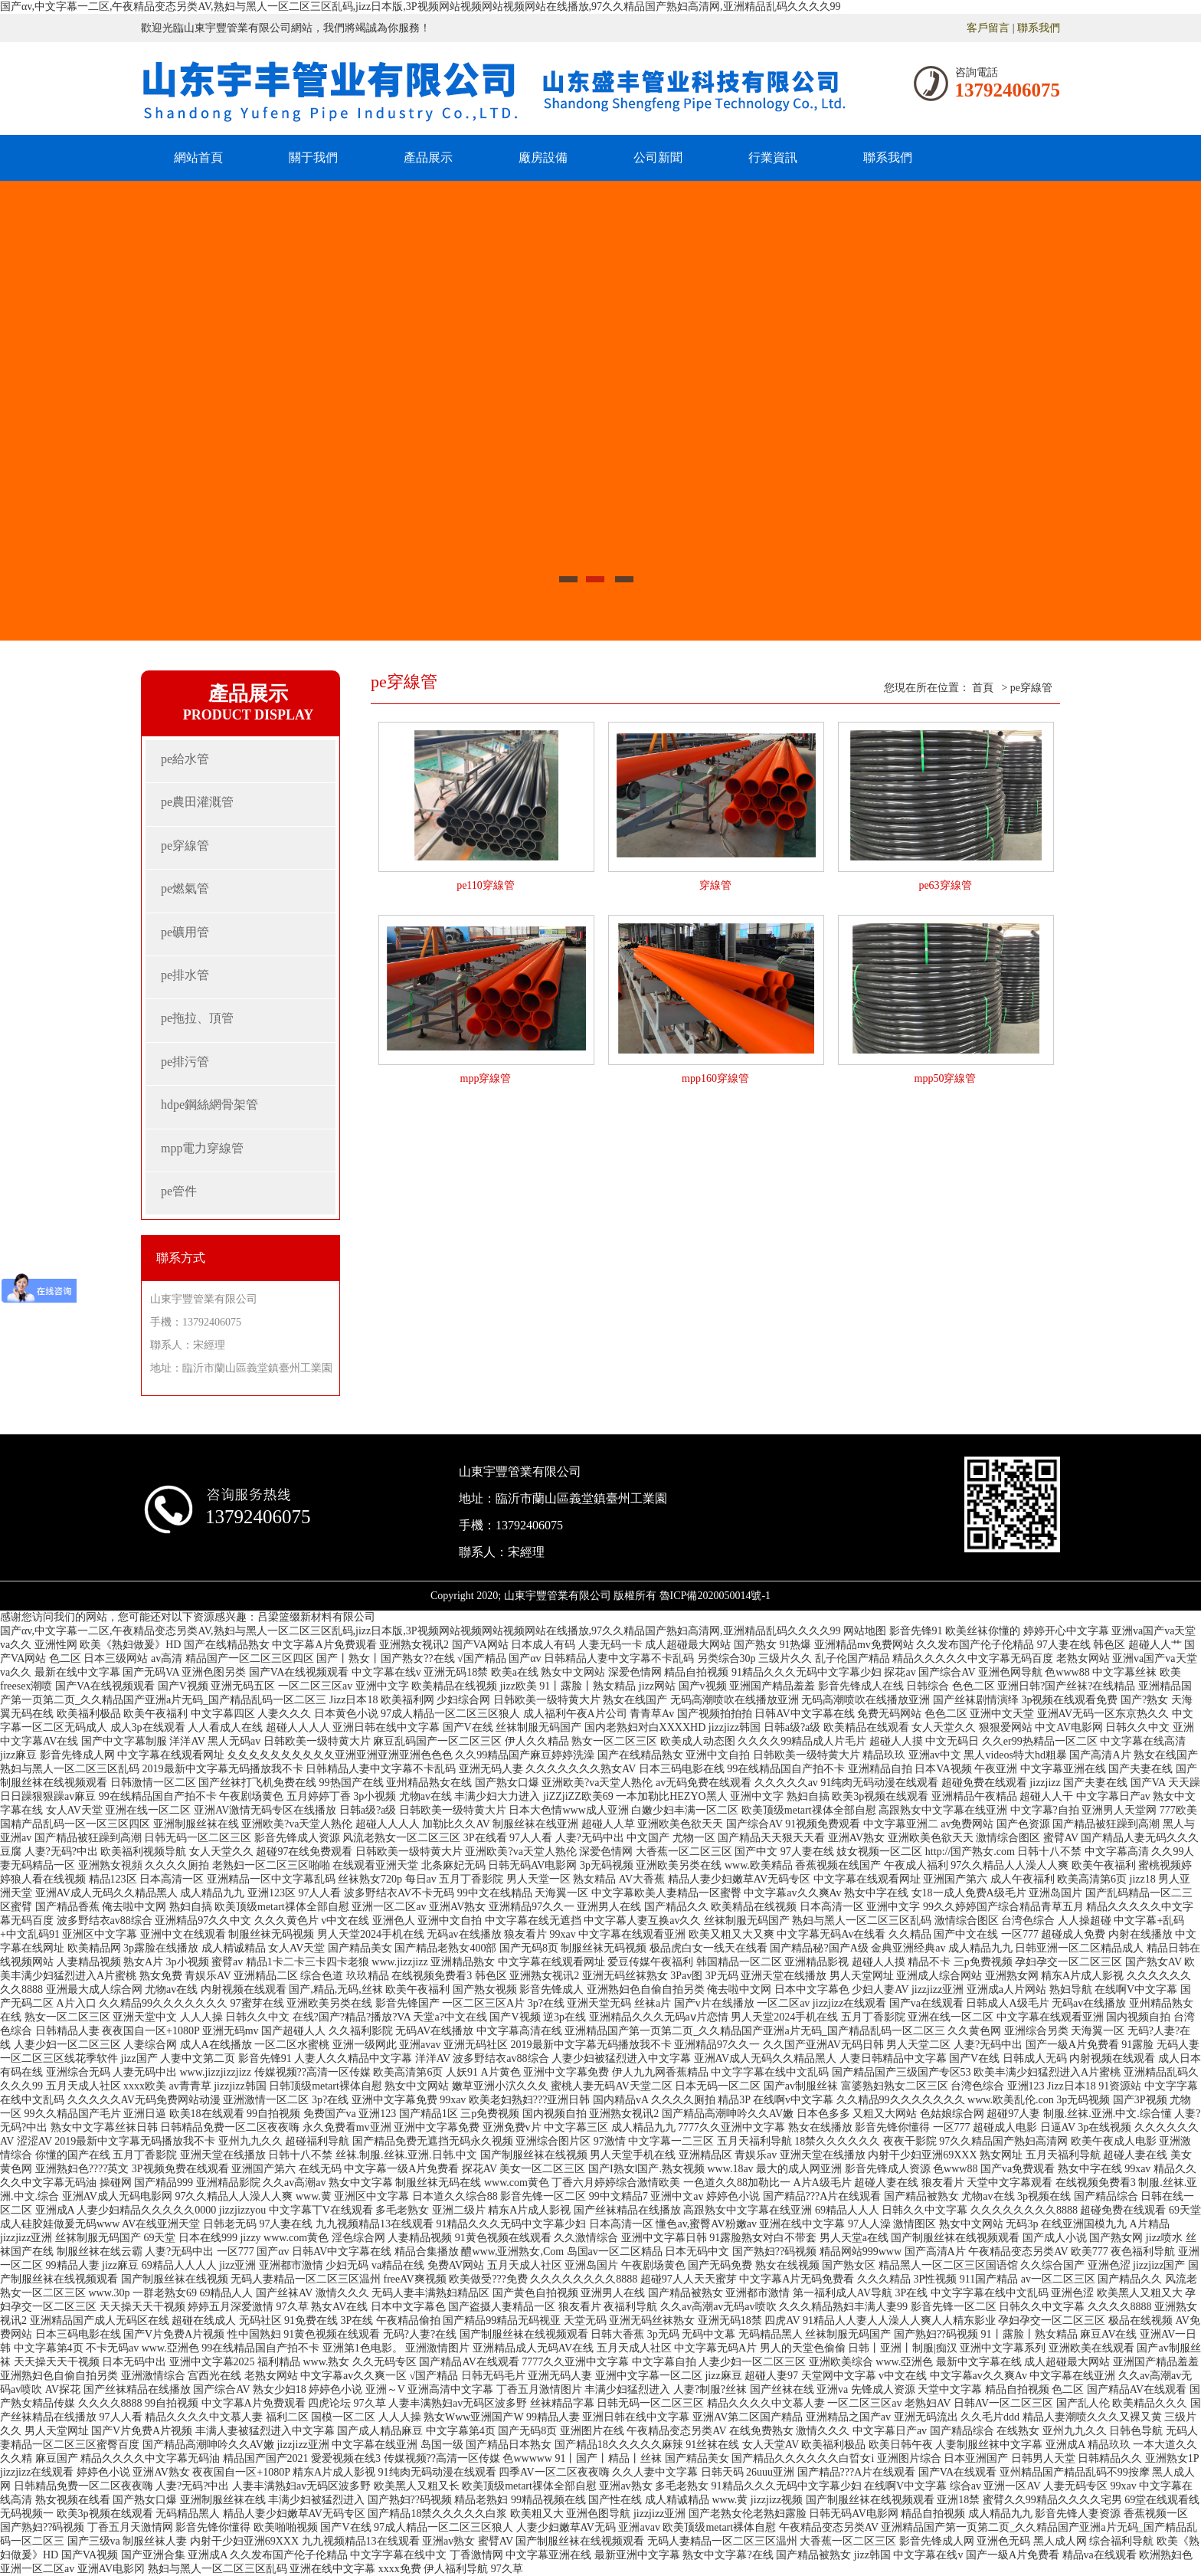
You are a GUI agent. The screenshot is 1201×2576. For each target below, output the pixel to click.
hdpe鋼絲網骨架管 (209, 1104)
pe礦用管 (185, 932)
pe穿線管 (185, 845)
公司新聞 (657, 157)
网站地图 (864, 1631)
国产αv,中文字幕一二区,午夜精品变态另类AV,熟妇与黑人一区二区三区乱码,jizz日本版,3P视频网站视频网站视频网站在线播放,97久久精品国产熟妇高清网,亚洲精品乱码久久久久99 (420, 6)
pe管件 (179, 1191)
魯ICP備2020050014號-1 (715, 1595)
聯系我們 (1038, 28)
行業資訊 (772, 157)
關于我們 (313, 157)
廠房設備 (543, 157)
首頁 (982, 687)
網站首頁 (198, 157)
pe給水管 (185, 758)
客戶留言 (988, 28)
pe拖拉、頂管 (197, 1017)
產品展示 (428, 157)
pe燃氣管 (185, 888)
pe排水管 (185, 975)
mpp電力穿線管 (202, 1148)
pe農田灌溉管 (197, 801)
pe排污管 (185, 1061)
